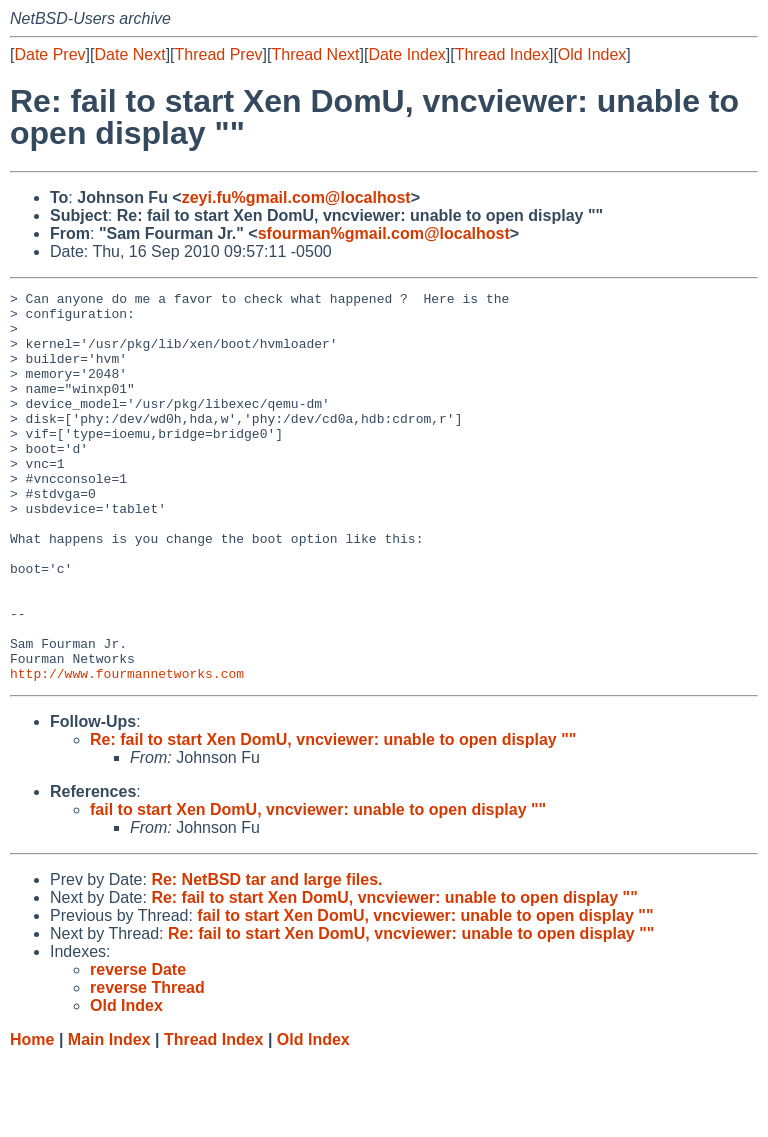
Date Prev (49, 54)
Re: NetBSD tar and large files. (266, 957)
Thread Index (502, 54)
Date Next (129, 54)
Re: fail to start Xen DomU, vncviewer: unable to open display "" (333, 817)
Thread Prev (219, 54)
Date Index (406, 54)
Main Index (109, 1117)
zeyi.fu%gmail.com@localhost (296, 197)
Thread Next (315, 54)
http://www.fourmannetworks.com (127, 751)
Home (32, 1117)
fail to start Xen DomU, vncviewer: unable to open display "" (318, 887)
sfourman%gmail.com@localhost (384, 233)
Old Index (592, 54)
